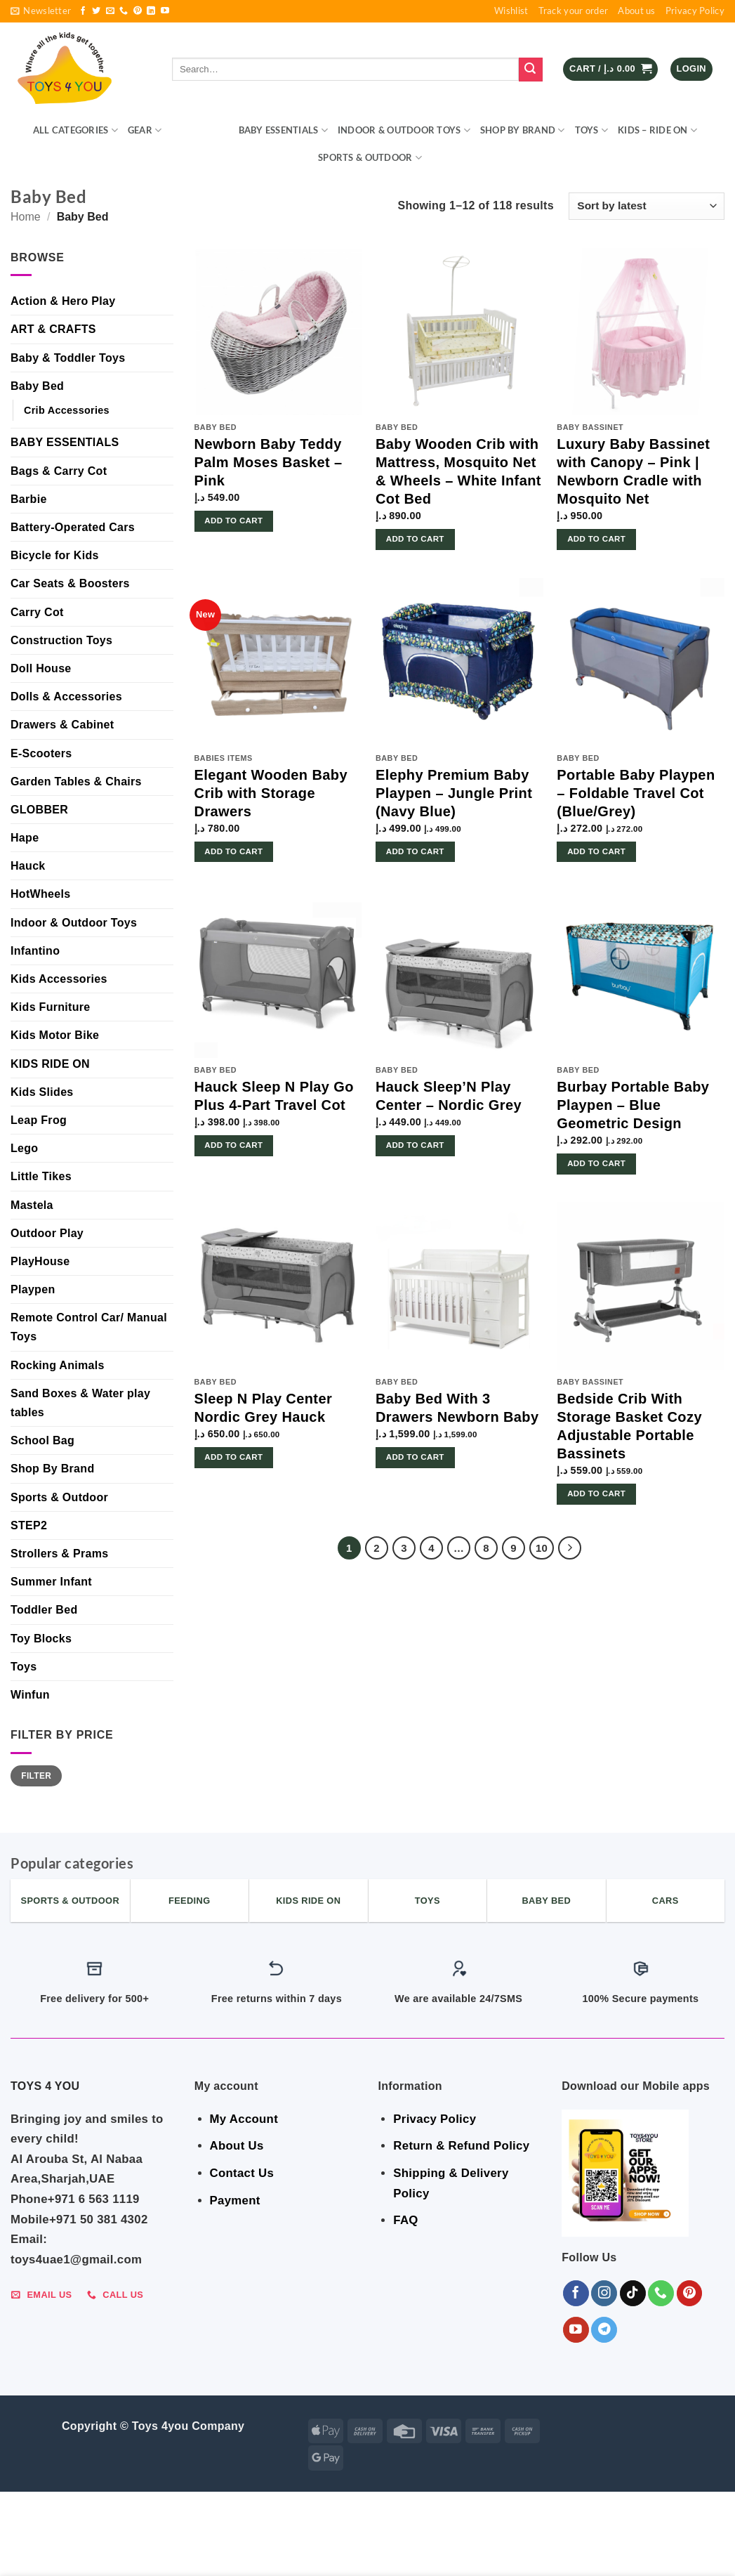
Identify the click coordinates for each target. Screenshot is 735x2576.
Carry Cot (37, 612)
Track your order (573, 10)
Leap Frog (39, 1120)
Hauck (28, 866)
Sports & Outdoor (370, 157)
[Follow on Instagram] (604, 2293)
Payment (235, 2200)
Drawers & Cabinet (62, 725)
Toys (591, 130)
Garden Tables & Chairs (76, 781)
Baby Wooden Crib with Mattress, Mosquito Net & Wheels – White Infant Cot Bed (458, 471)
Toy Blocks (41, 1639)
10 (542, 1548)
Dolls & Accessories (66, 696)
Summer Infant (51, 1582)
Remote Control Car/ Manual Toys (89, 1327)
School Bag (42, 1440)
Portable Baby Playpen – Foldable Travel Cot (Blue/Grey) (636, 793)
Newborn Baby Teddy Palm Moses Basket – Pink (268, 462)
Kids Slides (42, 1092)
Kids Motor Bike (55, 1035)
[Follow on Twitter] (96, 11)
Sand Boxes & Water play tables (80, 1402)
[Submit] (531, 69)
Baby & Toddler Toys (68, 358)
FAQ (405, 2220)
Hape (25, 838)
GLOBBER (39, 810)
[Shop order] (646, 206)
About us (636, 10)
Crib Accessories (67, 410)
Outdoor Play (47, 1233)
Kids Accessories (59, 979)
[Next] (570, 1548)
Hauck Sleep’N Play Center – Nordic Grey (449, 1096)
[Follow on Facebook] (83, 11)
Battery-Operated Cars (73, 527)
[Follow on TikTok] (633, 2293)
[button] (41, 11)
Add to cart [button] (233, 520)
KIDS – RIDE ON (657, 130)
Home (26, 217)
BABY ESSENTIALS (283, 130)
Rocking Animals (58, 1365)
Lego (24, 1148)
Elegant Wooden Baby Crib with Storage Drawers (270, 793)
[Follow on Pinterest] (137, 11)
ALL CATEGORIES (75, 130)
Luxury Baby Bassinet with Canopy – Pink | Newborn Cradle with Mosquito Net (633, 471)
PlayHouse (40, 1261)
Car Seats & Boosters (70, 583)
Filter (36, 1776)
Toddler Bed (44, 1610)
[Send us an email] (110, 11)
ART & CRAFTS (53, 329)
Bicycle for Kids (55, 555)
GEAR (144, 130)
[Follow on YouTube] (165, 11)
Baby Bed (37, 386)
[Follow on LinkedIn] (151, 11)
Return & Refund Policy (461, 2145)
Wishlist (511, 10)
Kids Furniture (51, 1007)
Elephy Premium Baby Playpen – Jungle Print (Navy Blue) (454, 793)
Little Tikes (41, 1176)
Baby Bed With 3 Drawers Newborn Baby (457, 1408)
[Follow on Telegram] (604, 2330)
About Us (237, 2145)
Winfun (30, 1695)
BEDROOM (199, 130)
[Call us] (123, 11)
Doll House (41, 668)
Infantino (35, 951)
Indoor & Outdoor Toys (404, 130)
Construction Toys (61, 640)
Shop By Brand (522, 130)
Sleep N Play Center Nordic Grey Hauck (263, 1408)
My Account (244, 2119)
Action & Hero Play (63, 301)
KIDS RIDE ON (50, 1064)
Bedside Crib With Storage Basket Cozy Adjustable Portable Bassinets (629, 1426)
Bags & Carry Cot (59, 471)
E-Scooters (41, 753)
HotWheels (40, 894)
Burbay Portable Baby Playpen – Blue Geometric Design (633, 1105)
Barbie (29, 499)
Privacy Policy (695, 10)
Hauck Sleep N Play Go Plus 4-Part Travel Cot (274, 1096)
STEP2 (29, 1525)
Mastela (32, 1205)
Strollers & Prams (59, 1554)
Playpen (33, 1289)
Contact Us (242, 2173)
